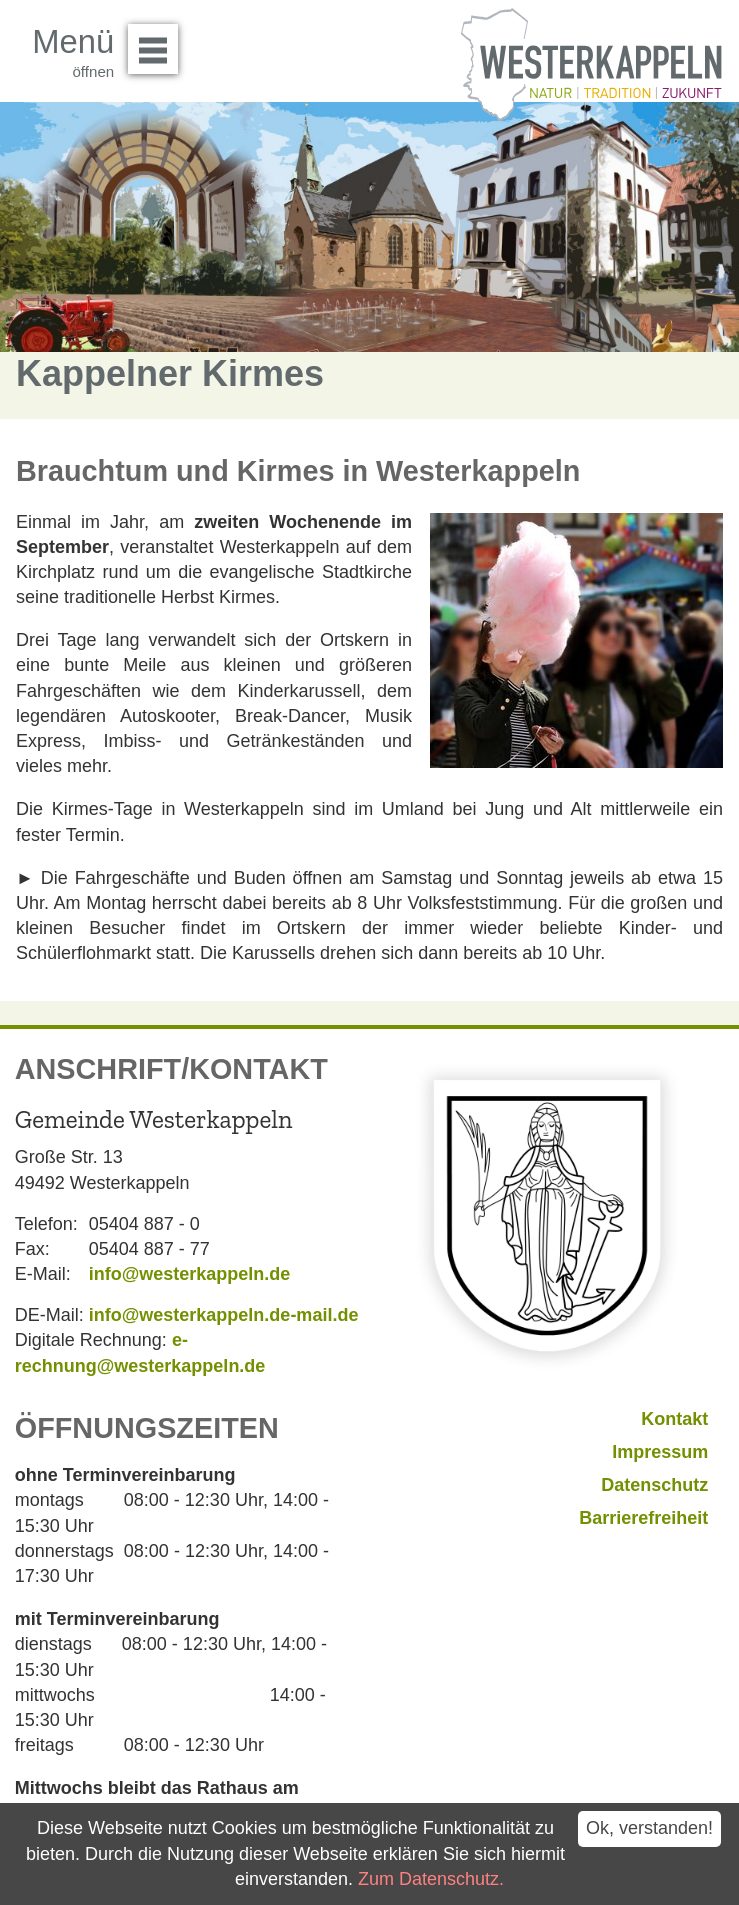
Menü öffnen (158, 42)
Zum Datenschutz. (431, 1879)
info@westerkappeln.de (190, 1274)
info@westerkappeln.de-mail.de (224, 1315)
